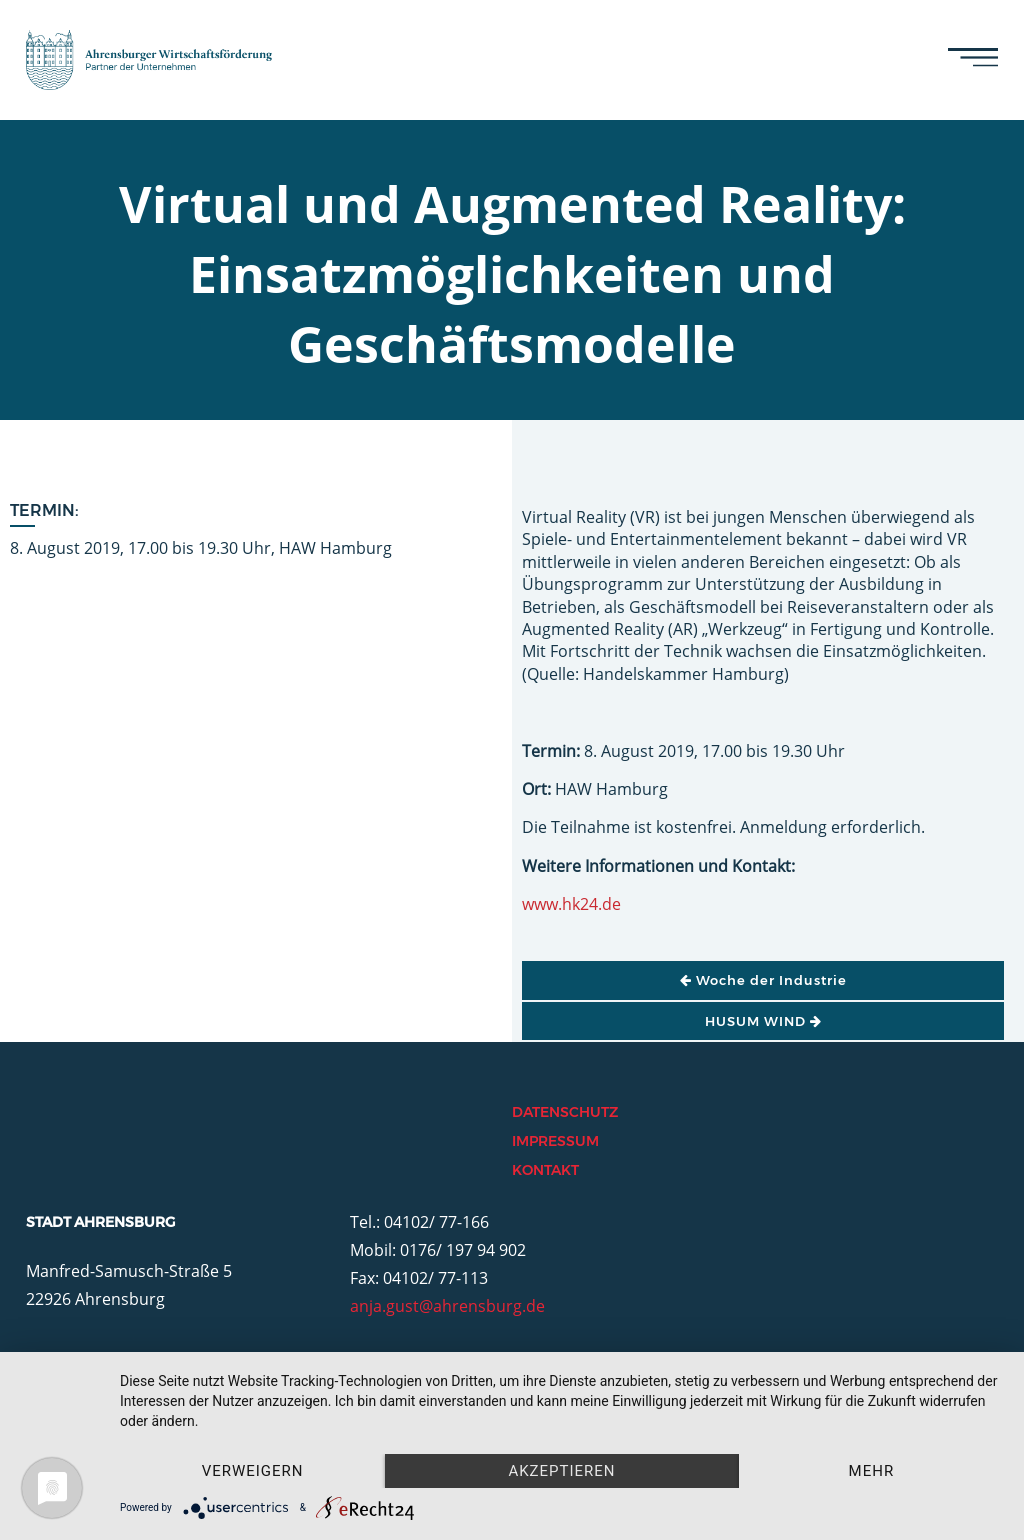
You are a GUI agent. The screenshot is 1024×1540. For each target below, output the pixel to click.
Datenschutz (565, 1112)
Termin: (44, 510)
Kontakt (545, 1170)
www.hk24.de (571, 904)
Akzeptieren (561, 1471)
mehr (872, 1471)
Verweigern (253, 1471)
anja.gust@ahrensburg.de (447, 1306)
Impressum (555, 1141)
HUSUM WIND (763, 1021)
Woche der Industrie (763, 980)
